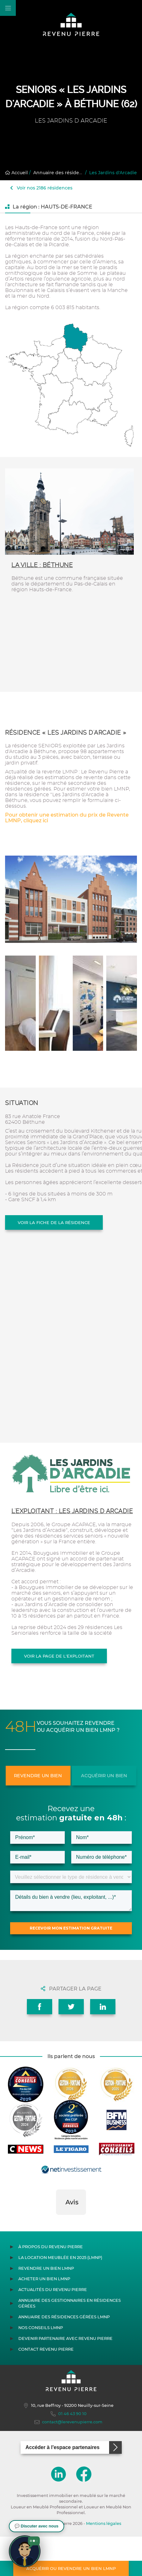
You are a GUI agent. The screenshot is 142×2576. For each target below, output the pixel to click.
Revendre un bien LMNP (46, 2307)
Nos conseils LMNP (40, 2367)
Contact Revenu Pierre (46, 2388)
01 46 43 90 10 (69, 2453)
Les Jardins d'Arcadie (113, 172)
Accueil (16, 172)
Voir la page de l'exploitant (59, 1656)
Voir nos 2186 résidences (41, 188)
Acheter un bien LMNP (44, 2318)
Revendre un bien (38, 1775)
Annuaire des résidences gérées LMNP (64, 2356)
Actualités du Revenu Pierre (52, 2329)
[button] (56, 2260)
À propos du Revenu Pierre (50, 2286)
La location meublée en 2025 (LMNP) (60, 2297)
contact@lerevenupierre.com (68, 2461)
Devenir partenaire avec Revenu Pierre (65, 2377)
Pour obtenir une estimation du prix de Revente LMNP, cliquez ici (67, 818)
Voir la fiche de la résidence (54, 1222)
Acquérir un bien (104, 1775)
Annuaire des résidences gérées (70, 172)
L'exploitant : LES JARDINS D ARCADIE (72, 1511)
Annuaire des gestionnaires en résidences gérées (69, 2342)
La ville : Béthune (42, 565)
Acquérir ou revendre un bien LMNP (71, 2568)
